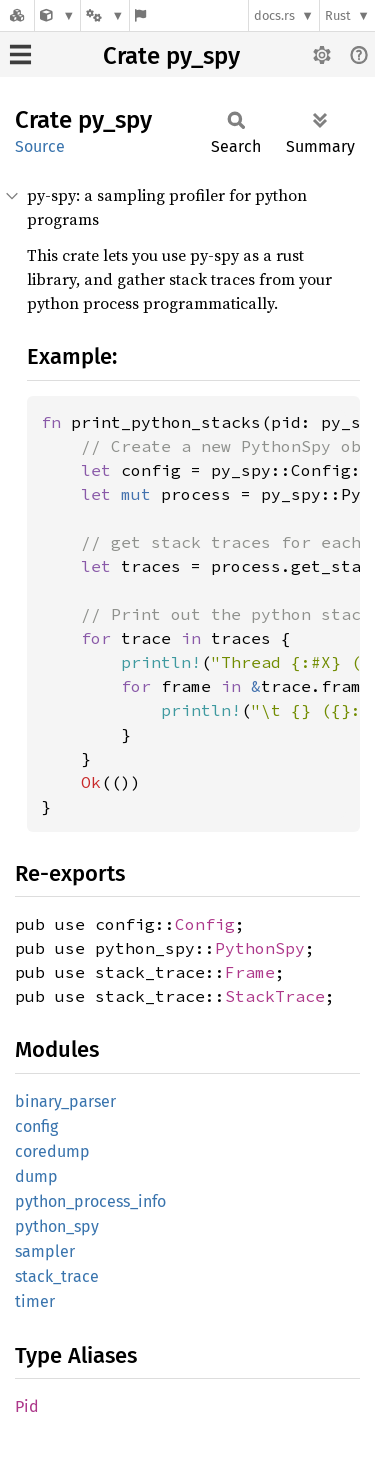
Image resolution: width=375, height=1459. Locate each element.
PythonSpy (260, 948)
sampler (45, 1251)
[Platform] (105, 15)
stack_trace (57, 1276)
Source (40, 146)
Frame (250, 972)
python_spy (57, 1226)
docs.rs (274, 15)
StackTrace (275, 996)
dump (36, 1176)
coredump (52, 1151)
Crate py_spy (171, 56)
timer (35, 1301)
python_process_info (90, 1201)
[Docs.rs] (17, 15)
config (36, 1126)
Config (205, 924)
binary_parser (65, 1101)
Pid (27, 1406)
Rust (338, 15)
